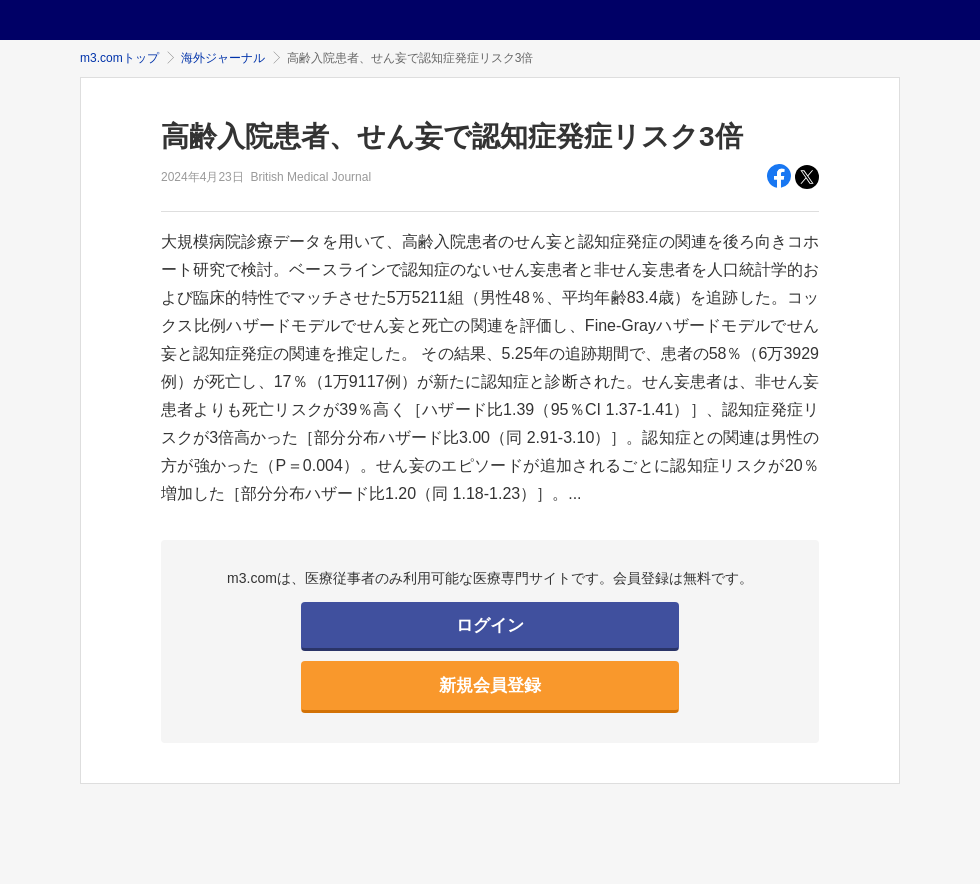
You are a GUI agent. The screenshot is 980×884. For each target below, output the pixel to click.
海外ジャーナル (223, 58)
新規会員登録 (490, 685)
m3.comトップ (119, 58)
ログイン (490, 625)
